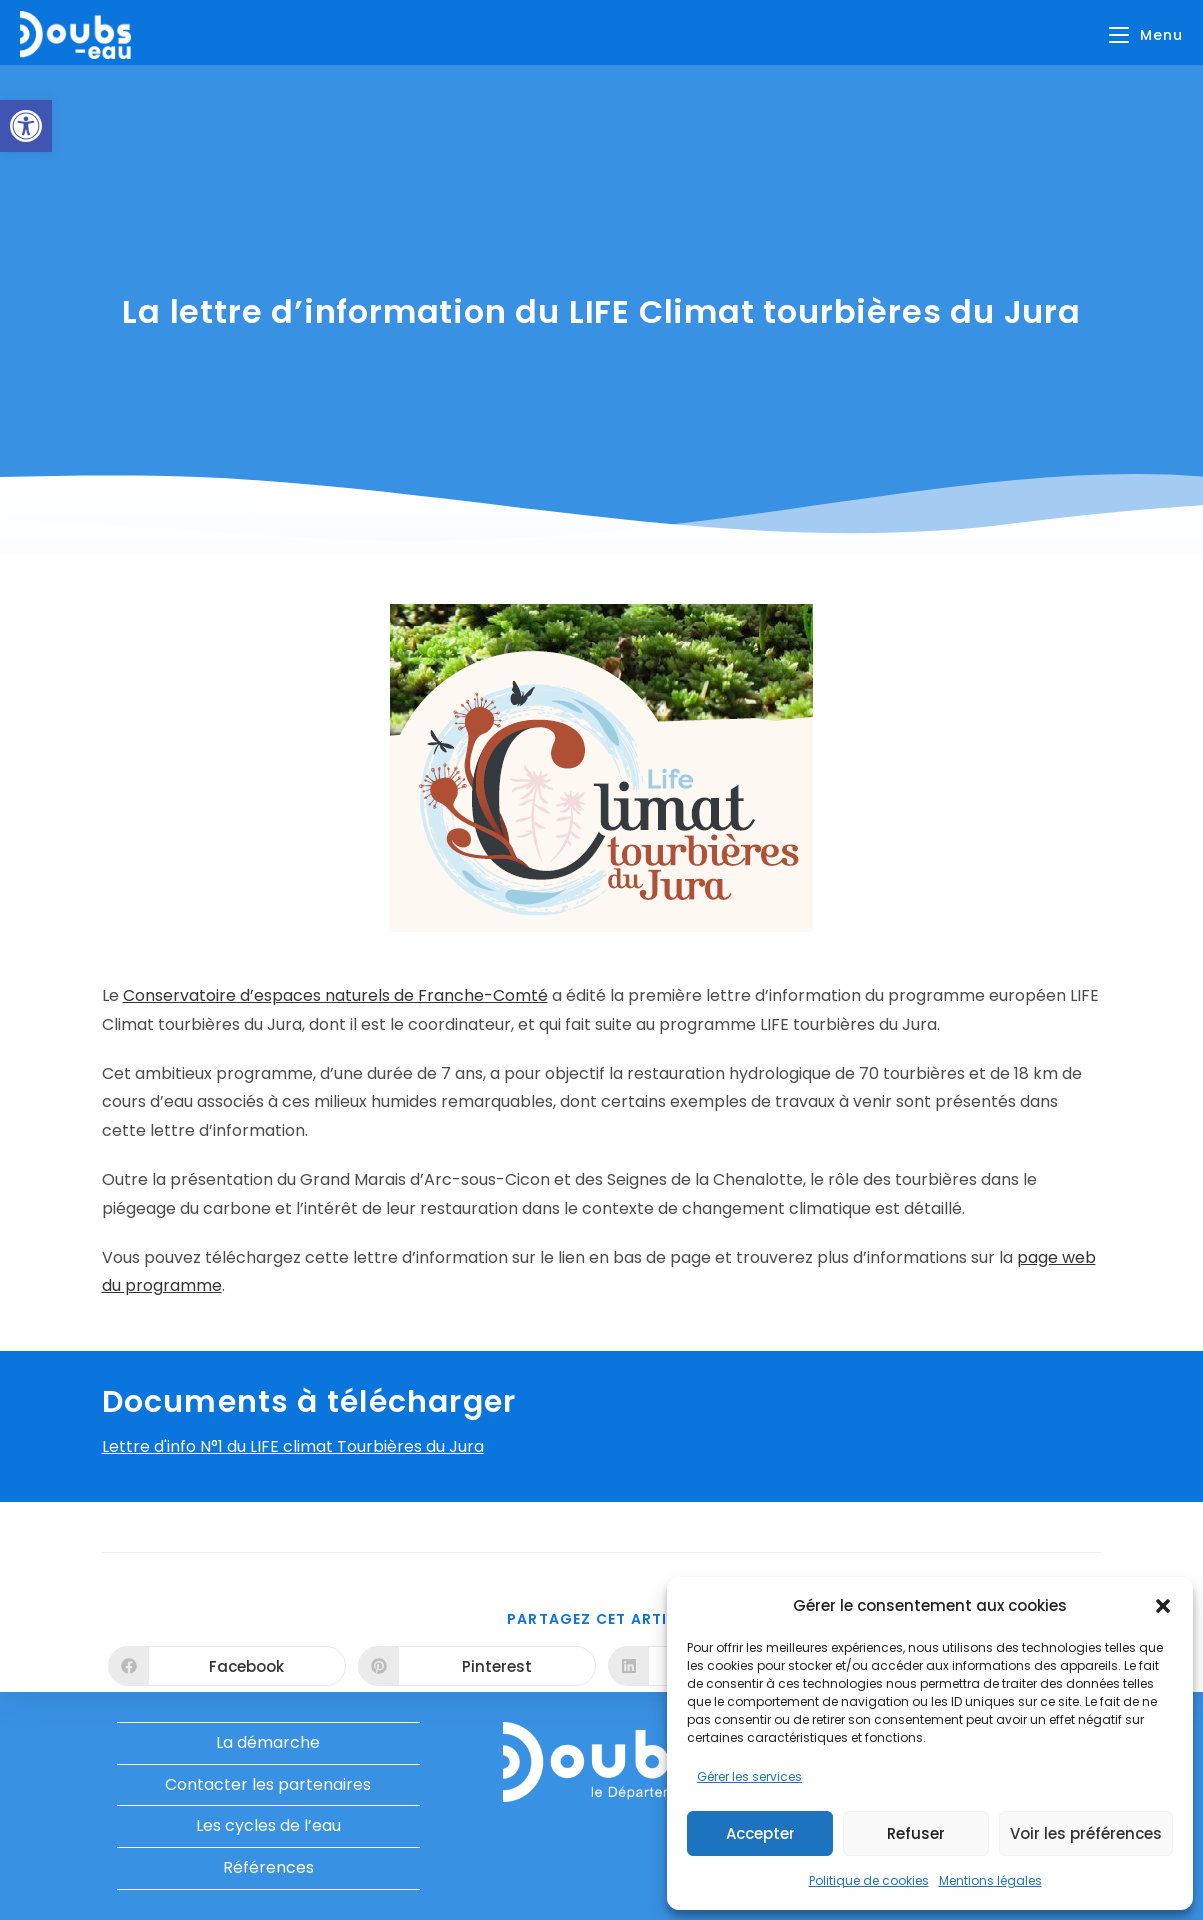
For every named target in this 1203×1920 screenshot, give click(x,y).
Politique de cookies (869, 1880)
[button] (26, 126)
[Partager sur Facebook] (227, 1666)
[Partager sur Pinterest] (477, 1666)
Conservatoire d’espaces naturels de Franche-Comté (335, 995)
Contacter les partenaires (268, 1784)
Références (268, 1867)
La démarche (268, 1742)
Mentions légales (990, 1880)
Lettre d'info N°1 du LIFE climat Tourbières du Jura (293, 1446)
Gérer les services (749, 1776)
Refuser (916, 1833)
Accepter (760, 1833)
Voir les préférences (1086, 1833)
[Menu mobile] (1146, 35)
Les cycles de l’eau (268, 1825)
